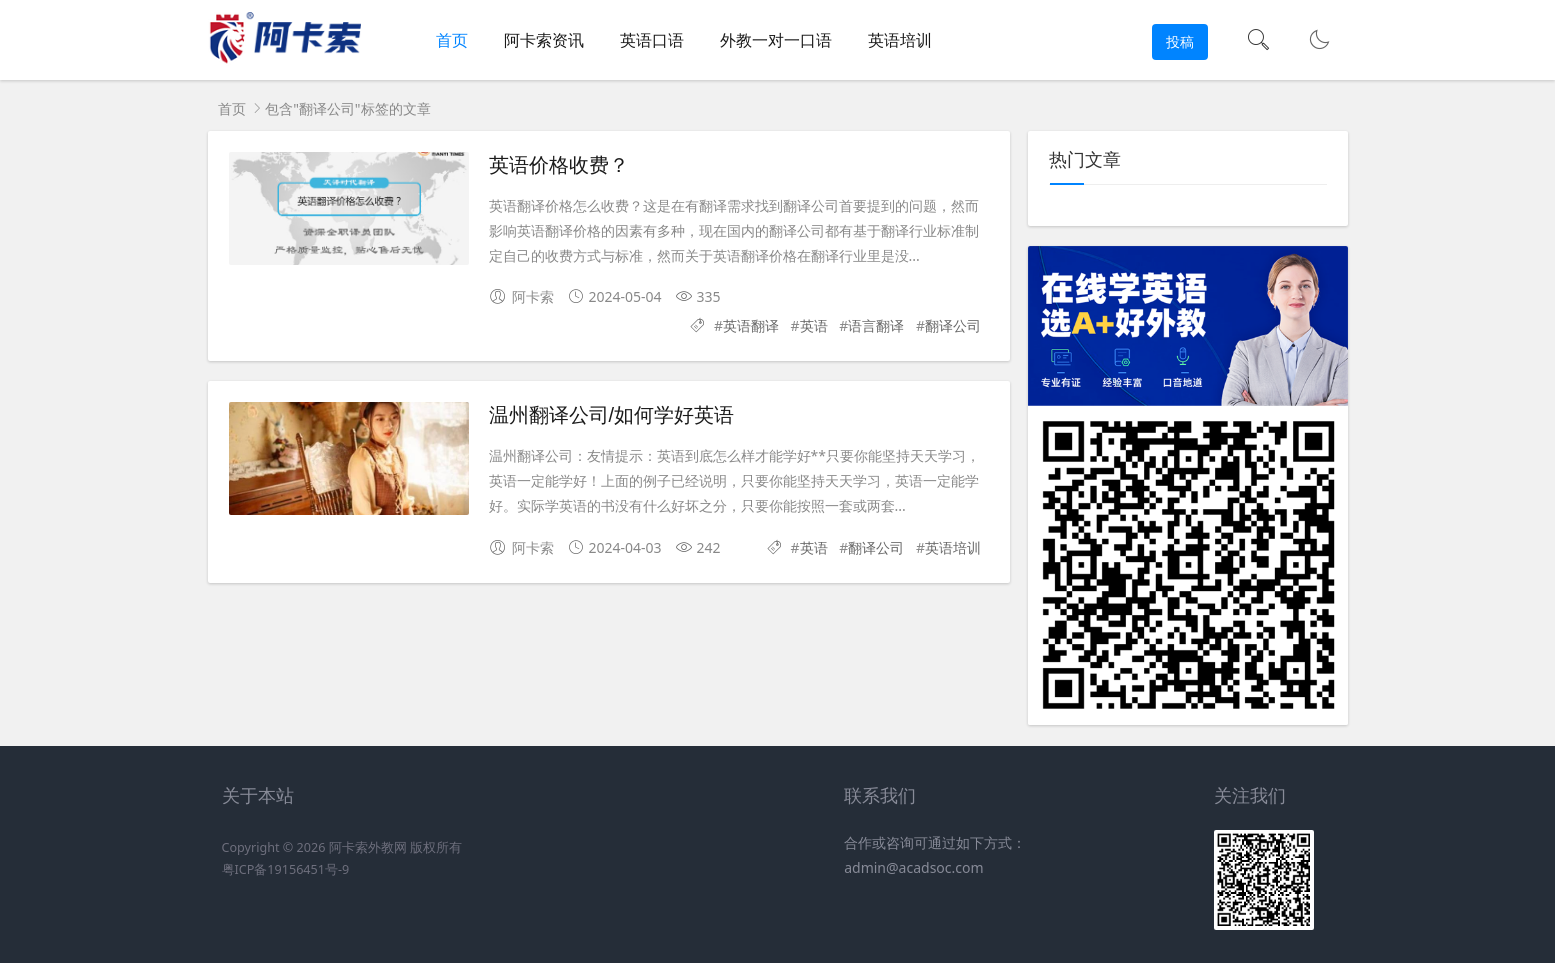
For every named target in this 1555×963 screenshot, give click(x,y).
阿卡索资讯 (544, 40)
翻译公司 (953, 325)
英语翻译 (751, 325)
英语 (814, 325)
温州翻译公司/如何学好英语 (612, 415)
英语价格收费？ (559, 165)
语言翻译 (876, 325)
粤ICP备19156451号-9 (286, 869)
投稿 (1180, 41)
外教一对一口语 (776, 40)
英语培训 (900, 40)
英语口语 (652, 40)
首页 (452, 40)
